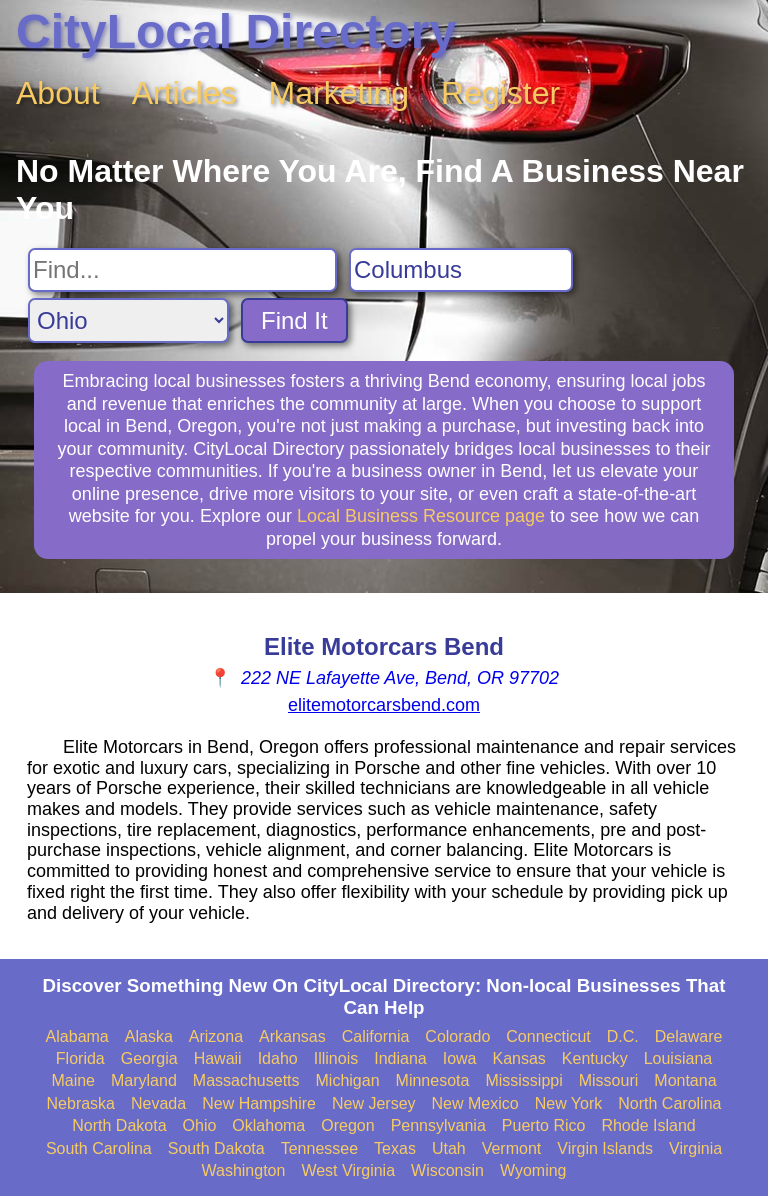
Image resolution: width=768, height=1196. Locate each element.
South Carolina (99, 1148)
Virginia (695, 1148)
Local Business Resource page (421, 516)
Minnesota (433, 1080)
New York (569, 1103)
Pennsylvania (438, 1125)
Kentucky (595, 1058)
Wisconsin (447, 1170)
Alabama (77, 1036)
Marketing (339, 93)
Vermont (512, 1148)
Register (500, 93)
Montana (685, 1080)
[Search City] (461, 270)
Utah (449, 1148)
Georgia (149, 1058)
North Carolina (669, 1103)
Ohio (200, 1125)
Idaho (278, 1058)
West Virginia (348, 1170)
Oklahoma (268, 1125)
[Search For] (182, 270)
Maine (73, 1080)
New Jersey (374, 1103)
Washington (243, 1170)
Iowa (460, 1058)
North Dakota (119, 1125)
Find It (294, 320)
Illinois (336, 1058)
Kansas (518, 1058)
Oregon (347, 1125)
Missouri (609, 1080)
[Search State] (128, 320)
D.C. (623, 1036)
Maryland (144, 1080)
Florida (80, 1058)
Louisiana (678, 1058)
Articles (184, 93)
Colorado (457, 1036)
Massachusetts (246, 1080)
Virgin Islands (605, 1148)
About (58, 93)
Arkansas (292, 1036)
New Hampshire (259, 1103)
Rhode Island (648, 1125)
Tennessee (319, 1148)
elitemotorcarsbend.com (384, 705)
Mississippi (523, 1080)
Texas (395, 1148)
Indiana (400, 1058)
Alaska (149, 1036)
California (376, 1036)
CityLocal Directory (236, 31)
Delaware (689, 1036)
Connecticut (548, 1036)
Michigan (348, 1080)
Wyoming (533, 1170)
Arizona (216, 1036)
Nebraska (81, 1103)
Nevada (158, 1103)
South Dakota (216, 1148)
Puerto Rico (544, 1125)
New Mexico (475, 1103)
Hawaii (218, 1058)
